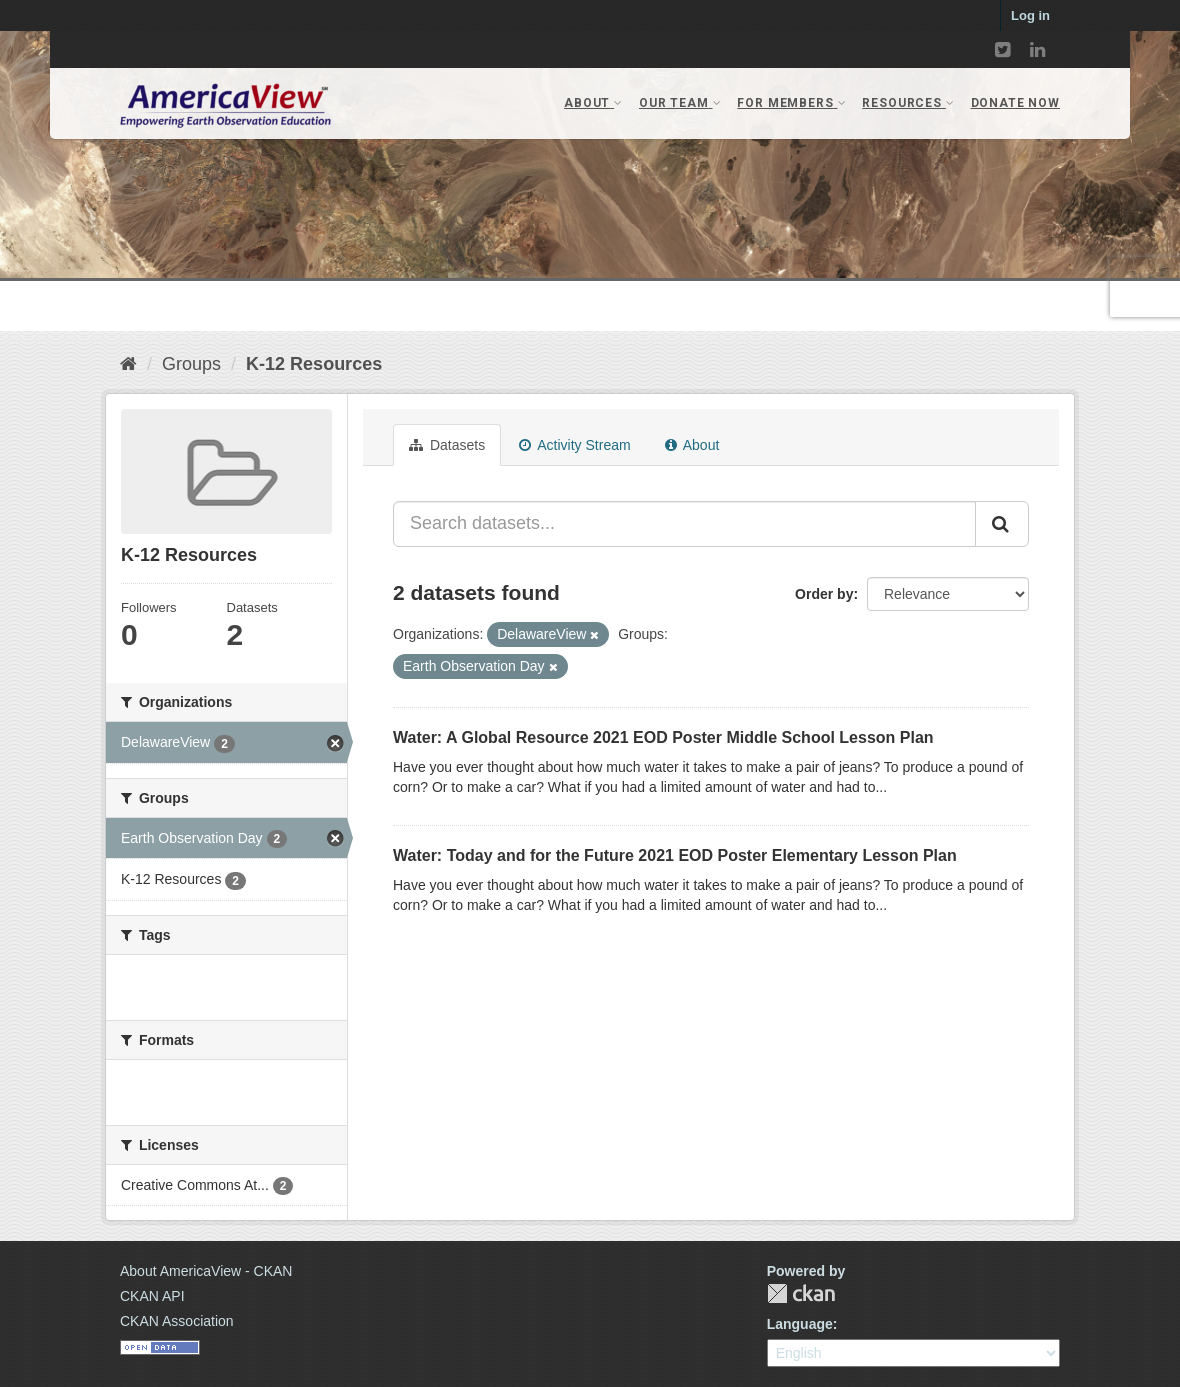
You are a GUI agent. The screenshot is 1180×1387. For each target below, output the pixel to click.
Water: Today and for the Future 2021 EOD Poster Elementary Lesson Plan (675, 855)
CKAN (801, 1293)
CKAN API (152, 1296)
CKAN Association (177, 1321)
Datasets (447, 445)
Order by (824, 594)
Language (800, 1324)
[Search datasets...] (684, 524)
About (692, 445)
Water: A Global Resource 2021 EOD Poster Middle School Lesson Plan (663, 737)
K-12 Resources (314, 364)
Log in (1030, 15)
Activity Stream (574, 445)
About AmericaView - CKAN (206, 1271)
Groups (191, 364)
